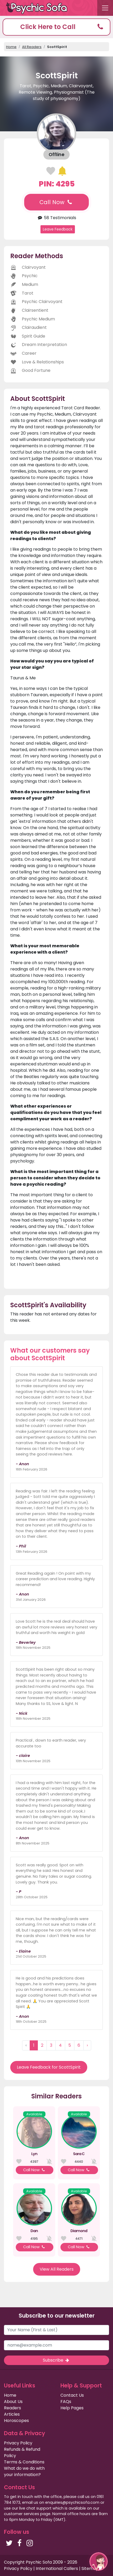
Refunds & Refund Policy (22, 2452)
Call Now (56, 202)
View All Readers (57, 2269)
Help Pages (72, 2408)
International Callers (57, 2568)
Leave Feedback (58, 229)
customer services (21, 2513)
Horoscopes (16, 2421)
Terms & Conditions (24, 2462)
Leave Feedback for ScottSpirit (49, 2067)
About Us (13, 2402)
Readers (12, 2408)
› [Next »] (87, 2045)
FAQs (65, 2402)
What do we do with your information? (24, 2471)
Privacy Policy (18, 2443)
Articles (12, 2414)
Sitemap (90, 2568)
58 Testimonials (56, 218)
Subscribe (56, 2360)
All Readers (32, 47)
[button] (56, 27)
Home (11, 47)
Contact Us (72, 2395)
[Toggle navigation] (105, 8)
